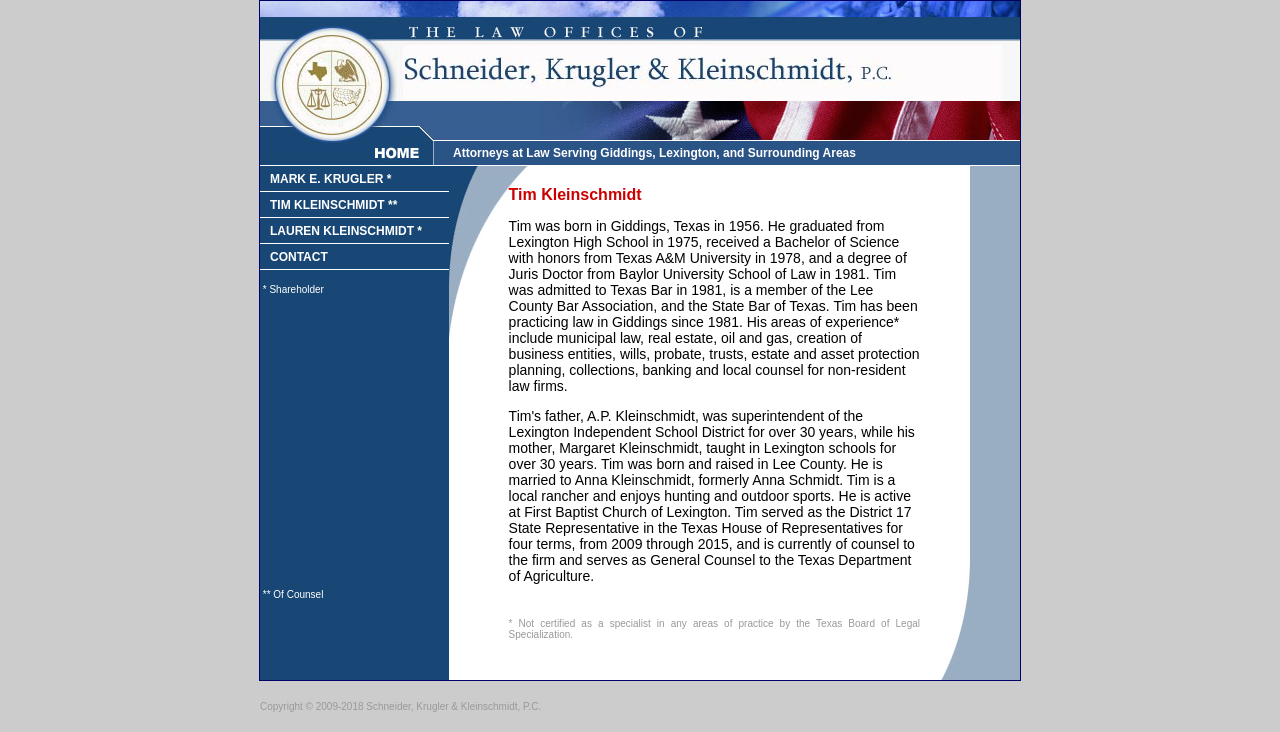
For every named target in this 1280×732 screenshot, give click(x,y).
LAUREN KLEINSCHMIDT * (346, 231)
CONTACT (299, 257)
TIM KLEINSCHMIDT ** (333, 205)
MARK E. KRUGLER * (330, 179)
